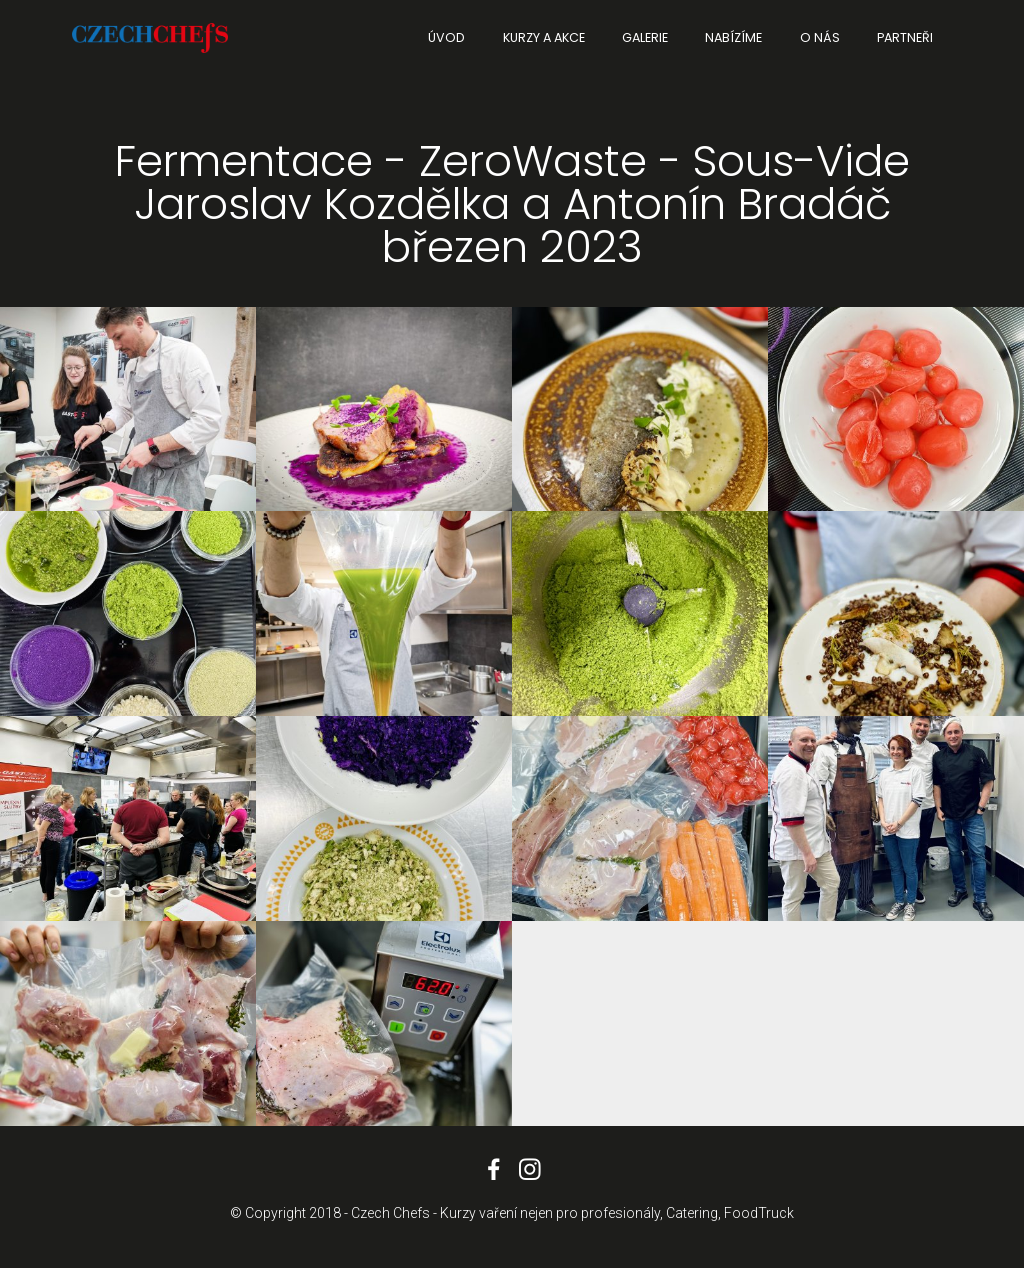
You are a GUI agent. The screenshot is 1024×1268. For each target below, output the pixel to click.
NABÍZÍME (733, 37)
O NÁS (820, 37)
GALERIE (645, 37)
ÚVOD (446, 37)
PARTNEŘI (905, 37)
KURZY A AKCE (544, 37)
